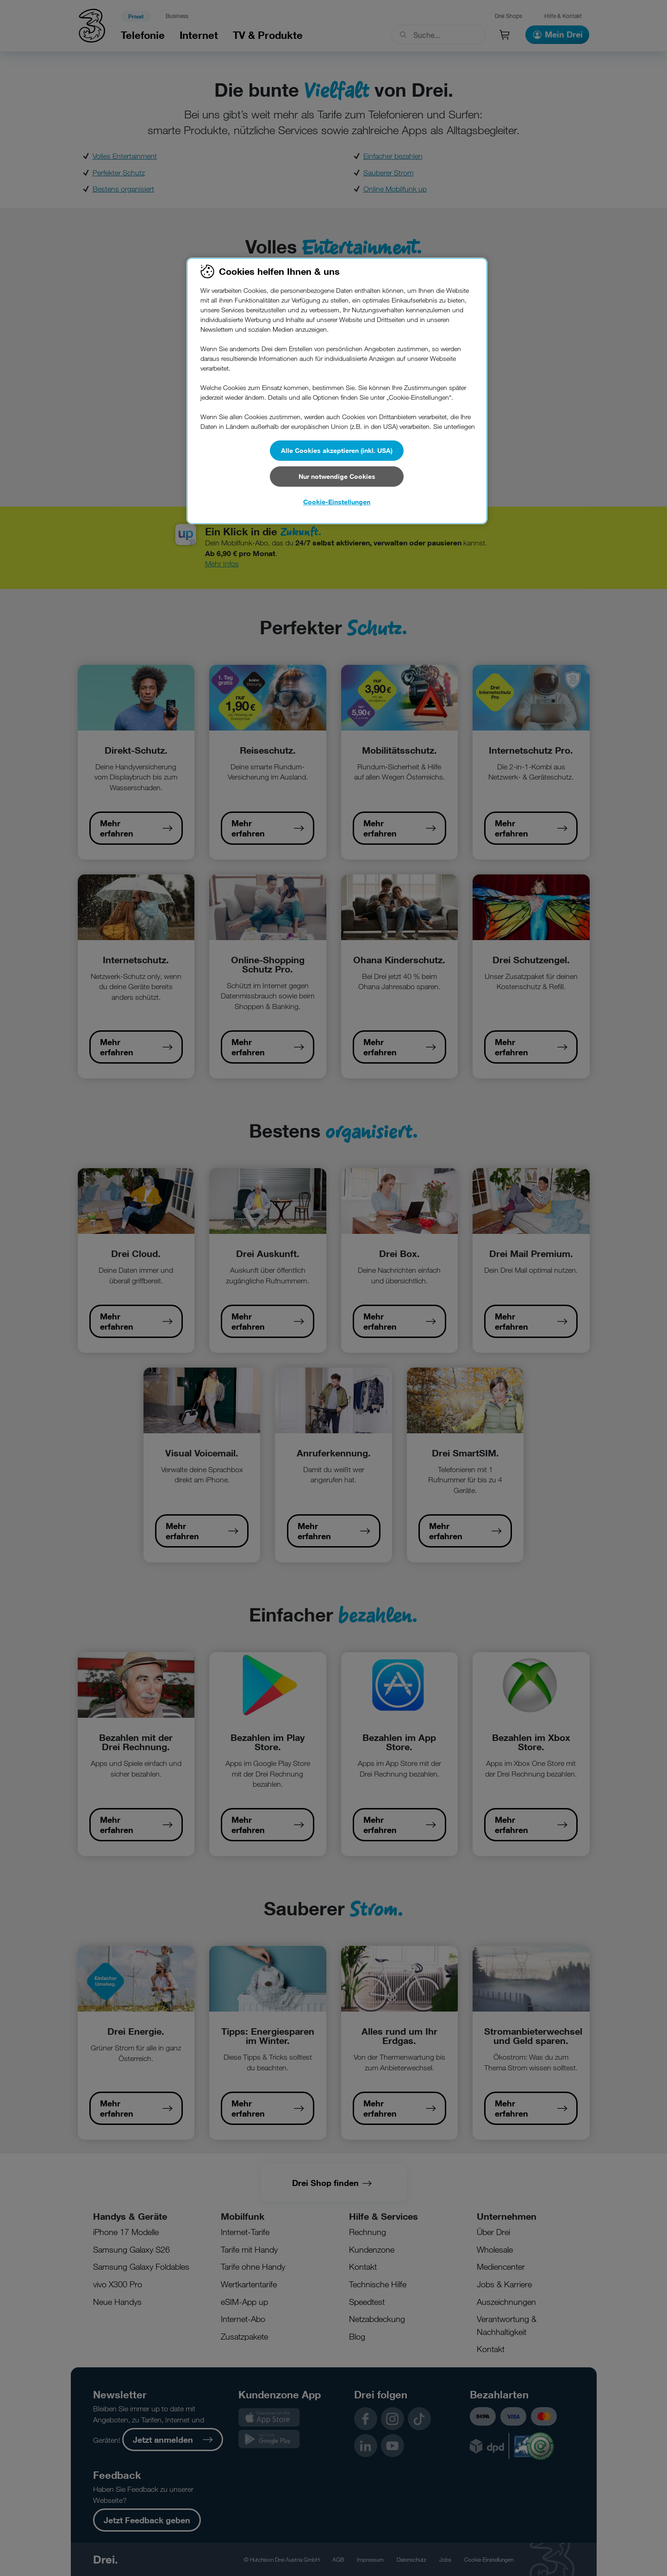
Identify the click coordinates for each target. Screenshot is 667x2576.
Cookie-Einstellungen (336, 502)
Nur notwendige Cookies (337, 476)
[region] (337, 391)
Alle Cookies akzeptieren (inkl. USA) (337, 450)
